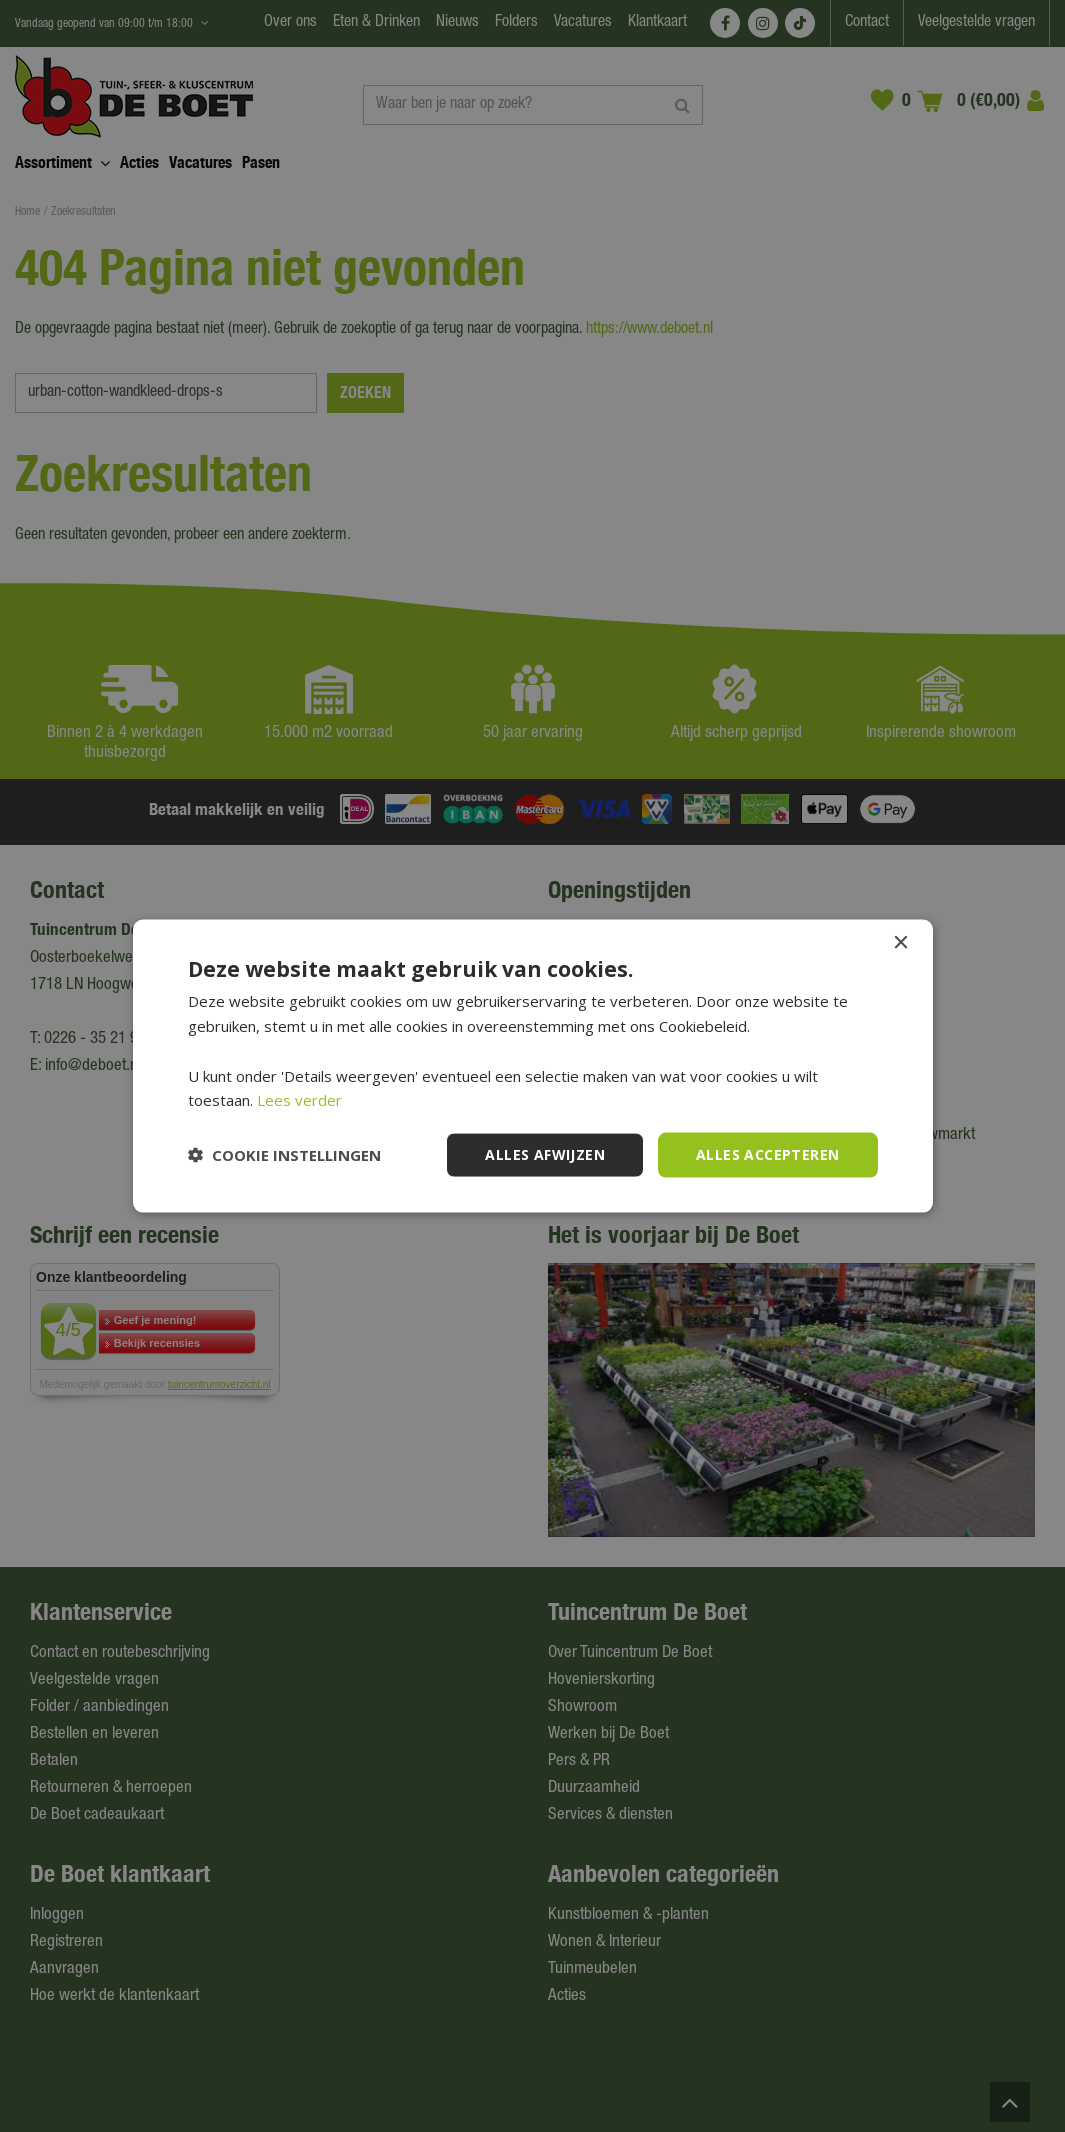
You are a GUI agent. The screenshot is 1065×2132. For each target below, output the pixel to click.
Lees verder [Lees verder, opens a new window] (299, 1100)
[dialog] (532, 1066)
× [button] (900, 943)
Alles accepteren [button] (767, 1154)
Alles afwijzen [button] (545, 1154)
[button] (284, 1155)
